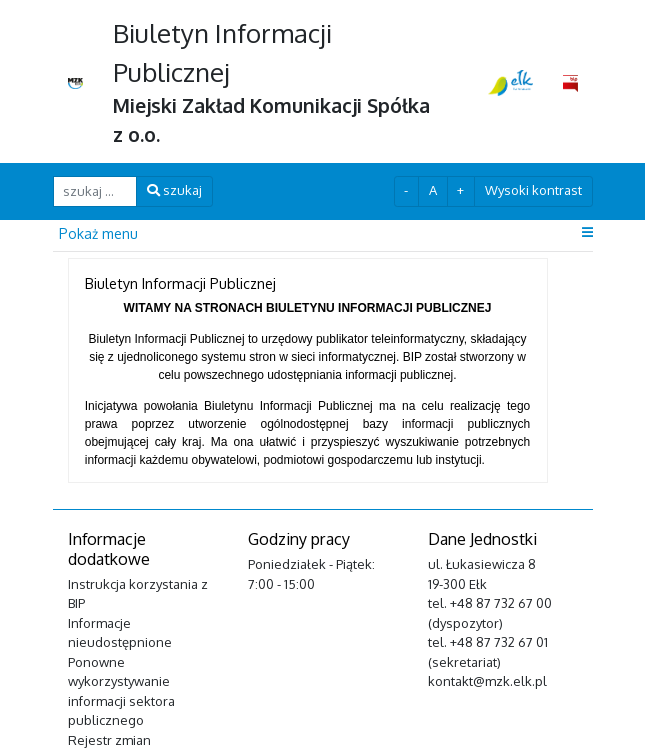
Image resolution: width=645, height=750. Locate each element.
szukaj (174, 190)
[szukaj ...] (95, 191)
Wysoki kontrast (533, 190)
